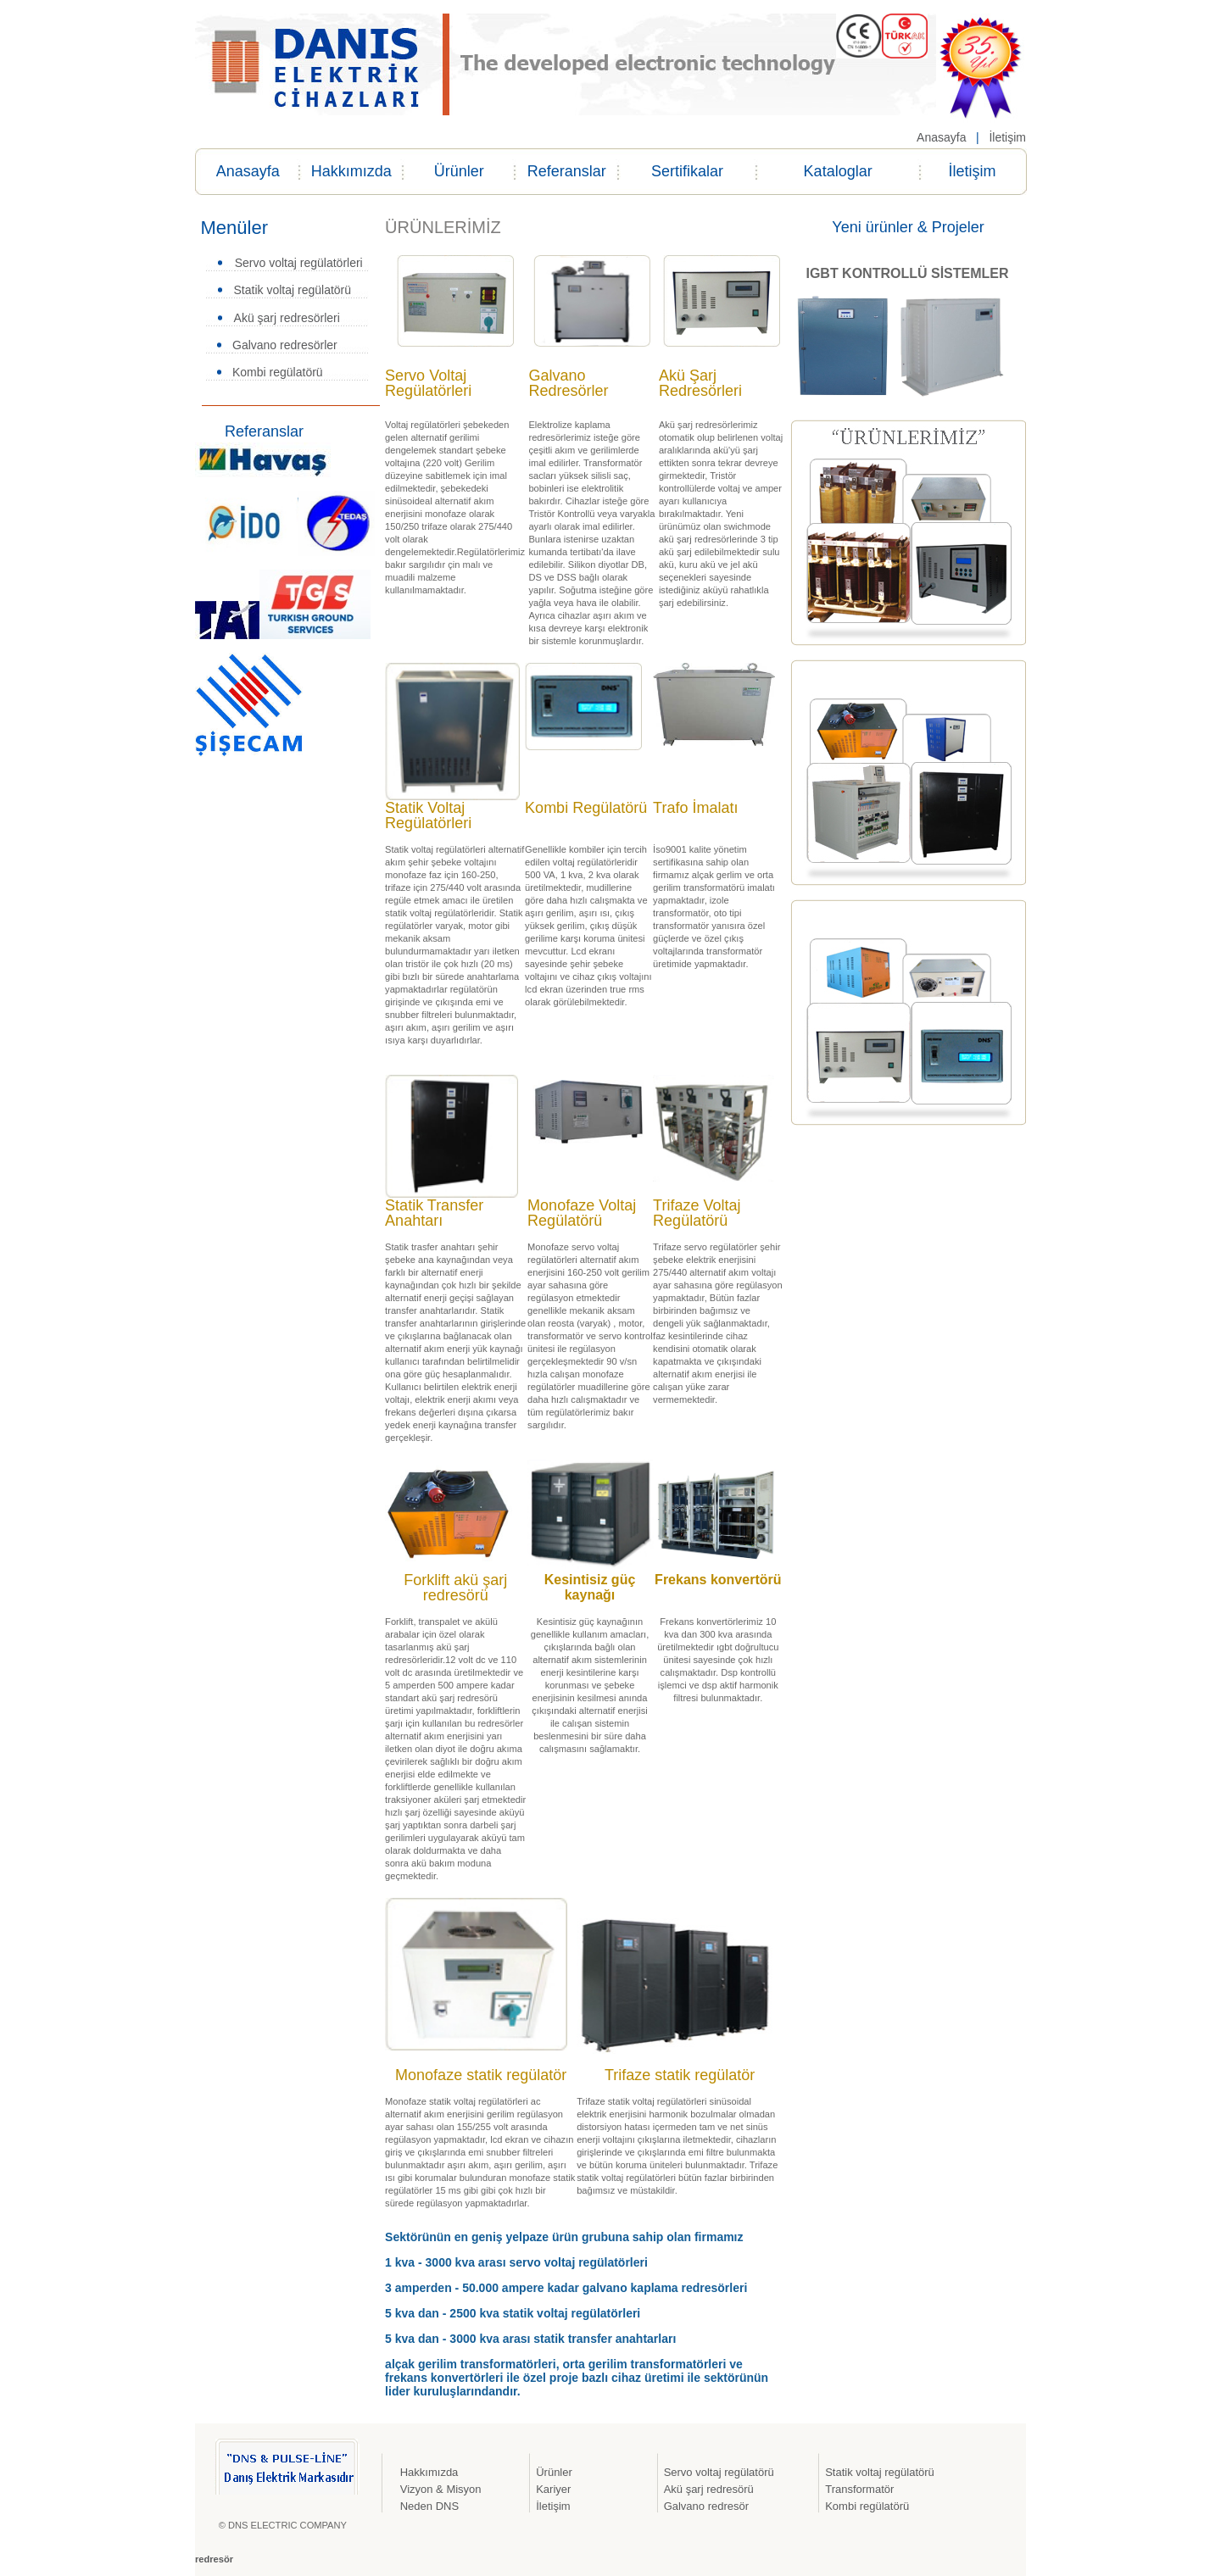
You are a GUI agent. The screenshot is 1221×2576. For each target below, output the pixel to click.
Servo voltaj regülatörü (719, 2472)
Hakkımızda (351, 171)
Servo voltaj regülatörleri (299, 263)
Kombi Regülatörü (586, 807)
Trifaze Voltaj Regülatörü (696, 1213)
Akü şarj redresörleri (287, 318)
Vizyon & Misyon (441, 2489)
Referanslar (566, 171)
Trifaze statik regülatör (680, 2075)
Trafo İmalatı (695, 807)
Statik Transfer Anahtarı (434, 1213)
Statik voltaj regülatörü (293, 290)
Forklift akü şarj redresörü (455, 1588)
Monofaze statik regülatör (480, 2075)
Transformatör (859, 2489)
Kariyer (553, 2489)
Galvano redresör (706, 2506)
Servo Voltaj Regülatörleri (428, 383)
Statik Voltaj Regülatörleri (428, 815)
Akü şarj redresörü (709, 2489)
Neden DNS (429, 2506)
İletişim (1006, 137)
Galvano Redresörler (568, 383)
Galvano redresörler (284, 345)
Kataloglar (838, 171)
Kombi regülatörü (277, 372)
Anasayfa (941, 137)
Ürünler (459, 171)
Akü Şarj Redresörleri (700, 383)
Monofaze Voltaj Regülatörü (581, 1213)
